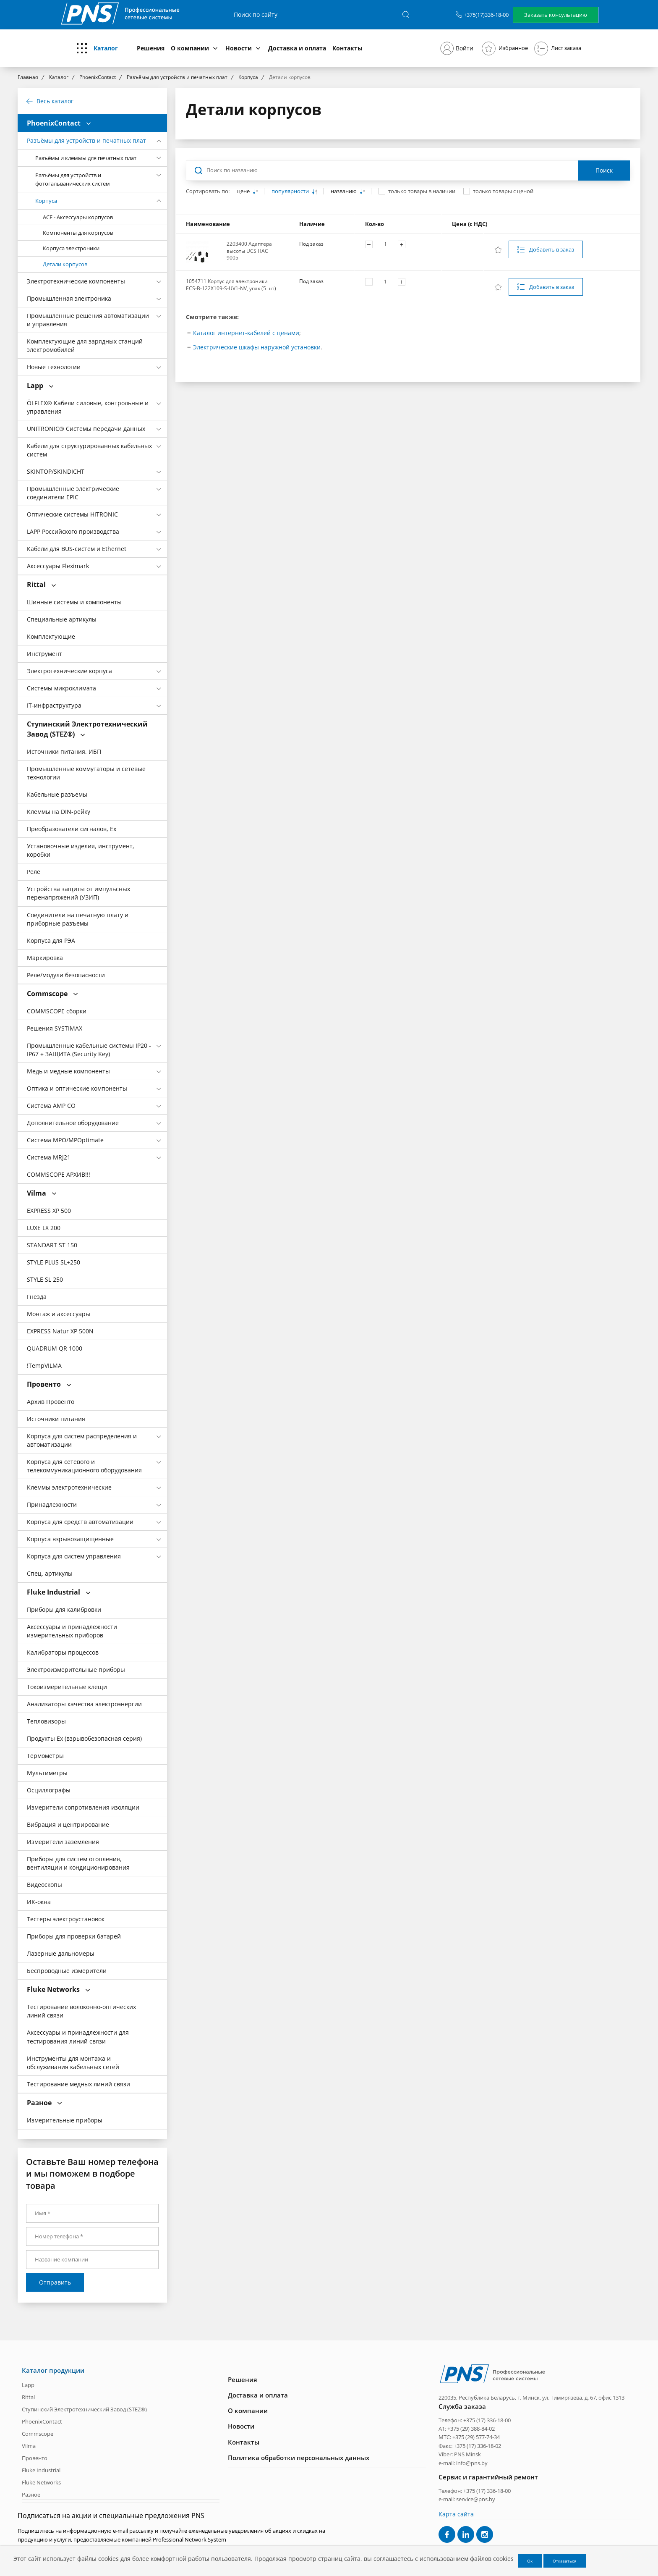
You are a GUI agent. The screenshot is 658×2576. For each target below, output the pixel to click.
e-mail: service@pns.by (467, 2499)
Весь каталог (55, 101)
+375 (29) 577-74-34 (476, 2437)
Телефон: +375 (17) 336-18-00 (475, 2420)
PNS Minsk (467, 2454)
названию (344, 191)
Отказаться (565, 2561)
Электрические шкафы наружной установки (257, 347)
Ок (530, 2561)
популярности (291, 191)
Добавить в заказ (551, 249)
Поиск (604, 170)
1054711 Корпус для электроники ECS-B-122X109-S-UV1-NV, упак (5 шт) (231, 285)
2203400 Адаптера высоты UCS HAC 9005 (249, 250)
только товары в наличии (421, 191)
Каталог (106, 48)
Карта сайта (456, 2514)
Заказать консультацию (555, 14)
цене (244, 191)
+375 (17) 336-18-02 (477, 2446)
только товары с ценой (503, 191)
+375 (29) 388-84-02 (471, 2428)
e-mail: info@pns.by (463, 2462)
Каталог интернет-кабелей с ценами (246, 333)
